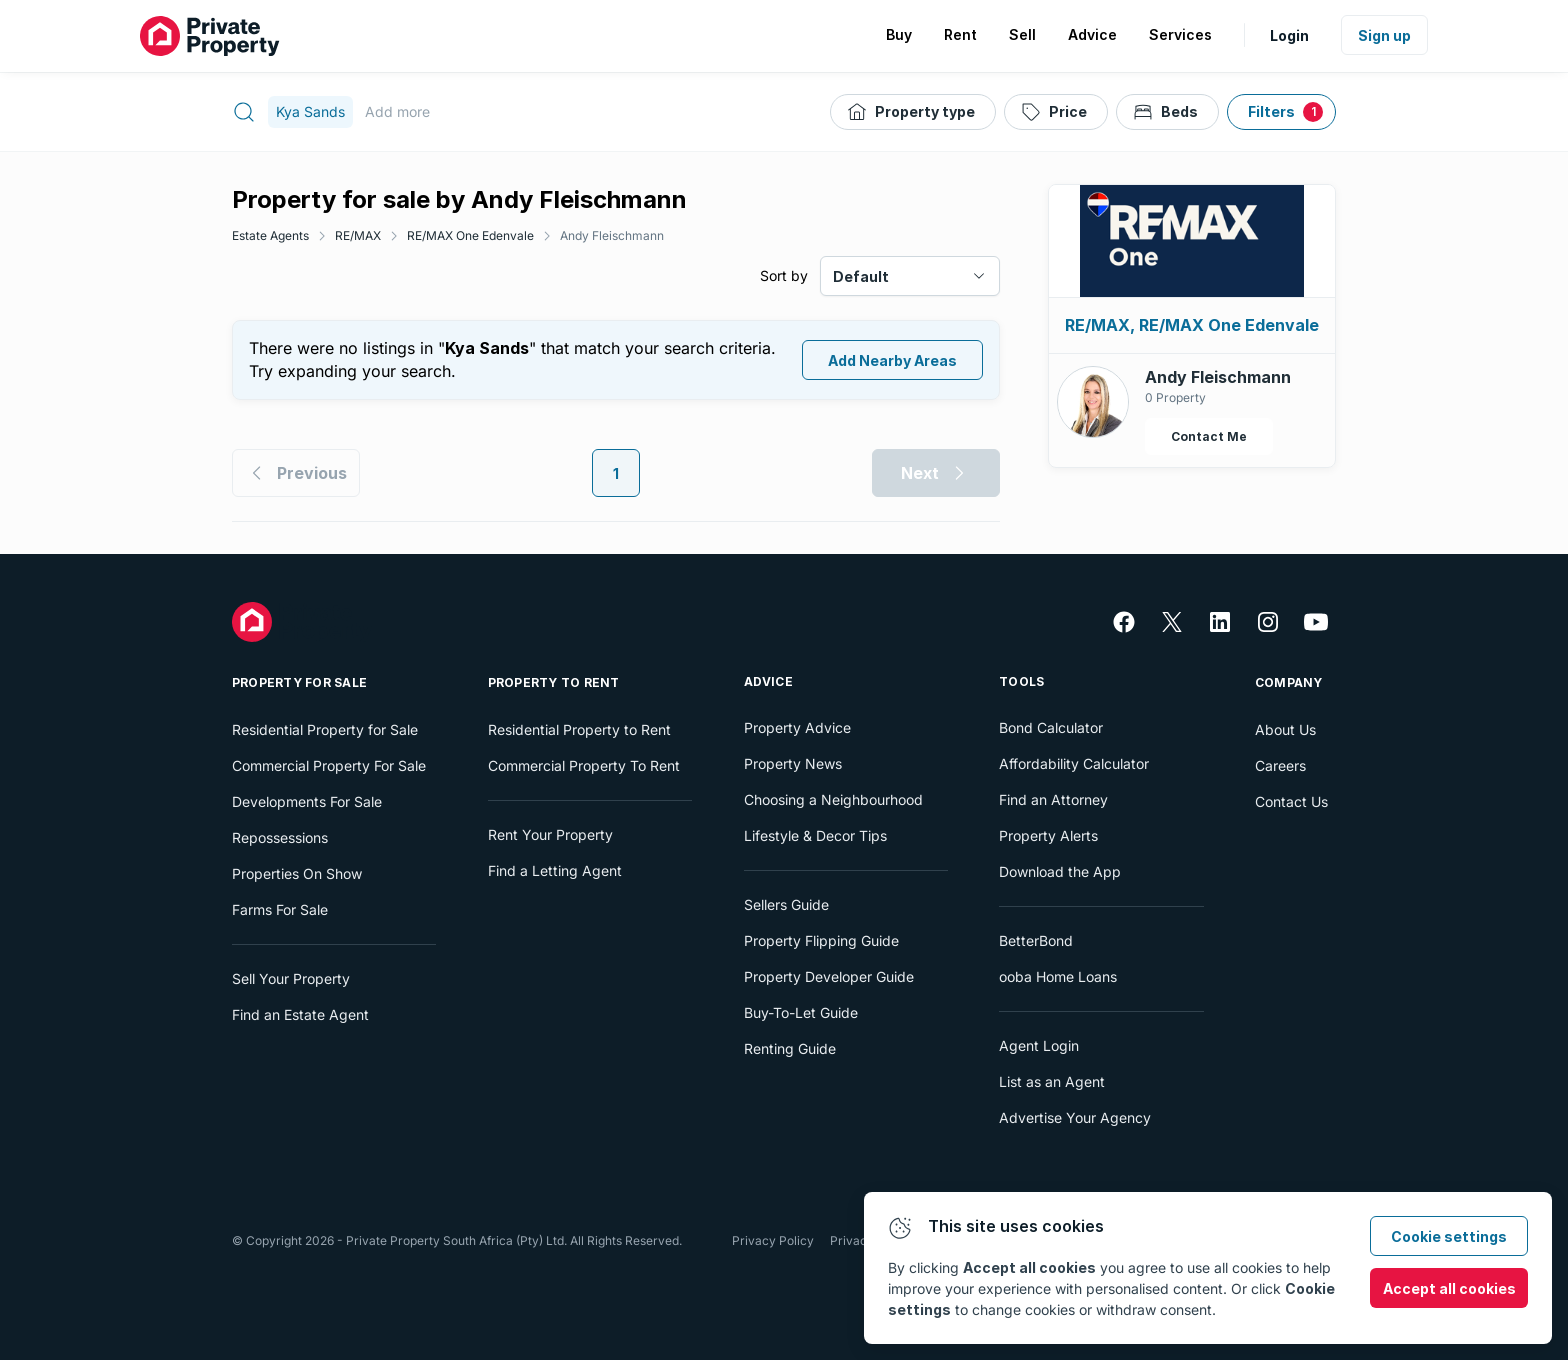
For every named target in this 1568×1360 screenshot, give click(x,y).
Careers (1280, 765)
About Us (1285, 729)
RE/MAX (358, 235)
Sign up (1384, 35)
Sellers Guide (786, 904)
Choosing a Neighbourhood (833, 799)
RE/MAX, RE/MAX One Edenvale (1192, 325)
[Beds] (1167, 112)
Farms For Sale (280, 909)
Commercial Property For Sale (329, 765)
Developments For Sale (307, 801)
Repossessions (280, 837)
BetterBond (1036, 940)
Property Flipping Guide (821, 940)
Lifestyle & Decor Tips (815, 835)
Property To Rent (554, 682)
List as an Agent (1052, 1081)
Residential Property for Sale (325, 729)
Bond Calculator (1051, 727)
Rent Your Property (550, 834)
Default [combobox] (861, 276)
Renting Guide (790, 1048)
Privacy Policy (773, 1240)
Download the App (1060, 871)
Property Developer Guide (829, 976)
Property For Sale (299, 682)
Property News (793, 763)
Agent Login (1039, 1045)
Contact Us (1291, 801)
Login (1289, 35)
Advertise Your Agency (1075, 1117)
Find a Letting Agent (555, 870)
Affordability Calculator (1074, 763)
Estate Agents (270, 235)
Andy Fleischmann (612, 235)
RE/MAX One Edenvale (470, 235)
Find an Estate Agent (300, 1014)
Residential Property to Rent (579, 729)
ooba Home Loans (1058, 976)
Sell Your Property (291, 978)
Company (1289, 682)
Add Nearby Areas (892, 360)
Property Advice (797, 727)
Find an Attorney (1053, 799)
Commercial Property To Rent (584, 765)
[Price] (1056, 112)
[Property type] (913, 112)
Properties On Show (297, 873)
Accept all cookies (1449, 1288)
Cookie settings (1449, 1236)
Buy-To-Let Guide (801, 1012)
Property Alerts (1048, 835)
